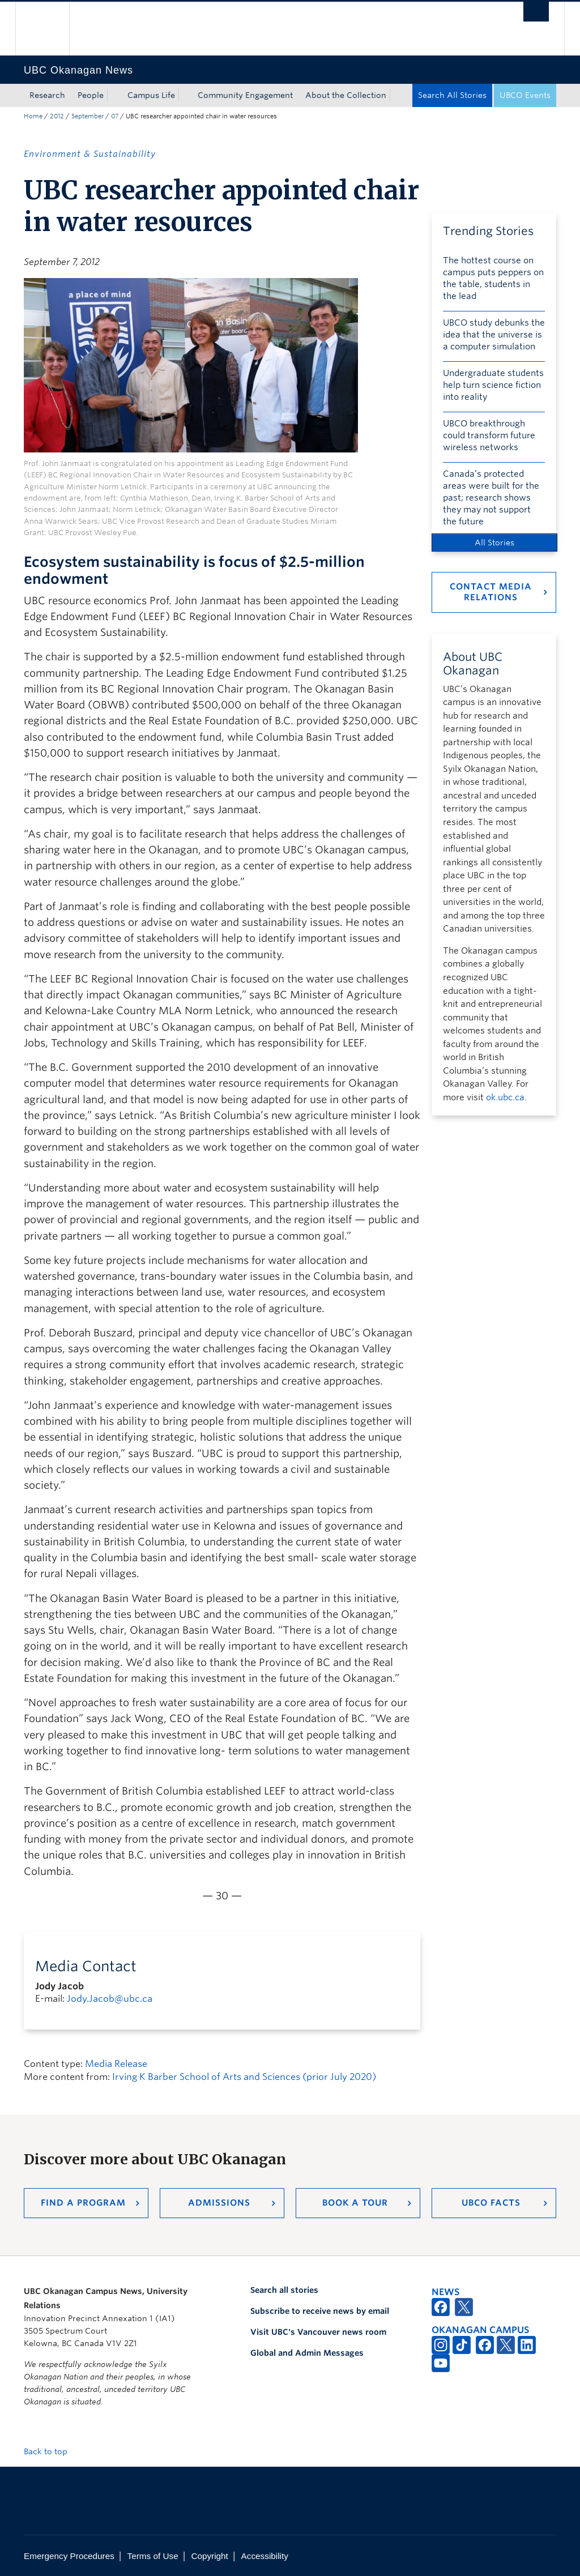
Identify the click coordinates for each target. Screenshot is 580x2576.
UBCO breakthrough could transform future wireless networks (489, 435)
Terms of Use (152, 2556)
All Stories (494, 542)
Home (33, 116)
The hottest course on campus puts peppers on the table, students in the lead (493, 278)
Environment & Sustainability (90, 154)
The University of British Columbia (51, 28)
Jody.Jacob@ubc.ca (109, 1998)
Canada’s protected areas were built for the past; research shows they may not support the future (491, 498)
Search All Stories (452, 95)
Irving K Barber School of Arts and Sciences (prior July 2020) (244, 2076)
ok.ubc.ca (505, 1097)
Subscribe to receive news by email (319, 2311)
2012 (57, 116)
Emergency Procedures (69, 2556)
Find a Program (83, 2203)
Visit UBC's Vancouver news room (318, 2331)
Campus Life (151, 95)
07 (114, 116)
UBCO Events (525, 95)
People (91, 95)
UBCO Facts (491, 2203)
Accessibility (264, 2556)
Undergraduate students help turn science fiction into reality (493, 385)
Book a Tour (355, 2203)
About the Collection (345, 95)
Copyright (209, 2556)
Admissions (219, 2203)
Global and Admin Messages (307, 2352)
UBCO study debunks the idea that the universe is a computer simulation (494, 335)
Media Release (116, 2063)
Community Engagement (245, 95)
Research (47, 95)
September (87, 116)
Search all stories (284, 2290)
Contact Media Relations (491, 592)
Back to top (51, 2451)
